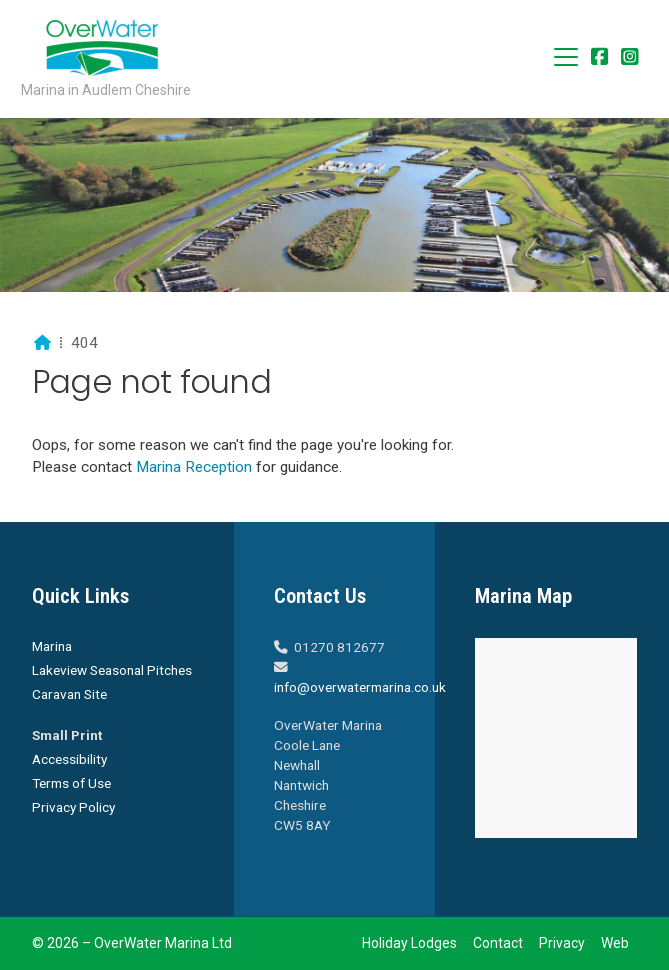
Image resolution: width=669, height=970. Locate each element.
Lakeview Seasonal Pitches (112, 670)
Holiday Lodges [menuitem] (409, 943)
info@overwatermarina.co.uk (360, 687)
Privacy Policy (73, 807)
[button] (566, 57)
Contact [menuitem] (498, 943)
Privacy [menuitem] (562, 943)
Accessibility (69, 759)
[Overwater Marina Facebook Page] (600, 58)
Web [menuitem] (615, 943)
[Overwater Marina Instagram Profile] (630, 58)
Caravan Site (69, 694)
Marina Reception (196, 467)
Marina (52, 646)
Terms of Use (71, 783)
